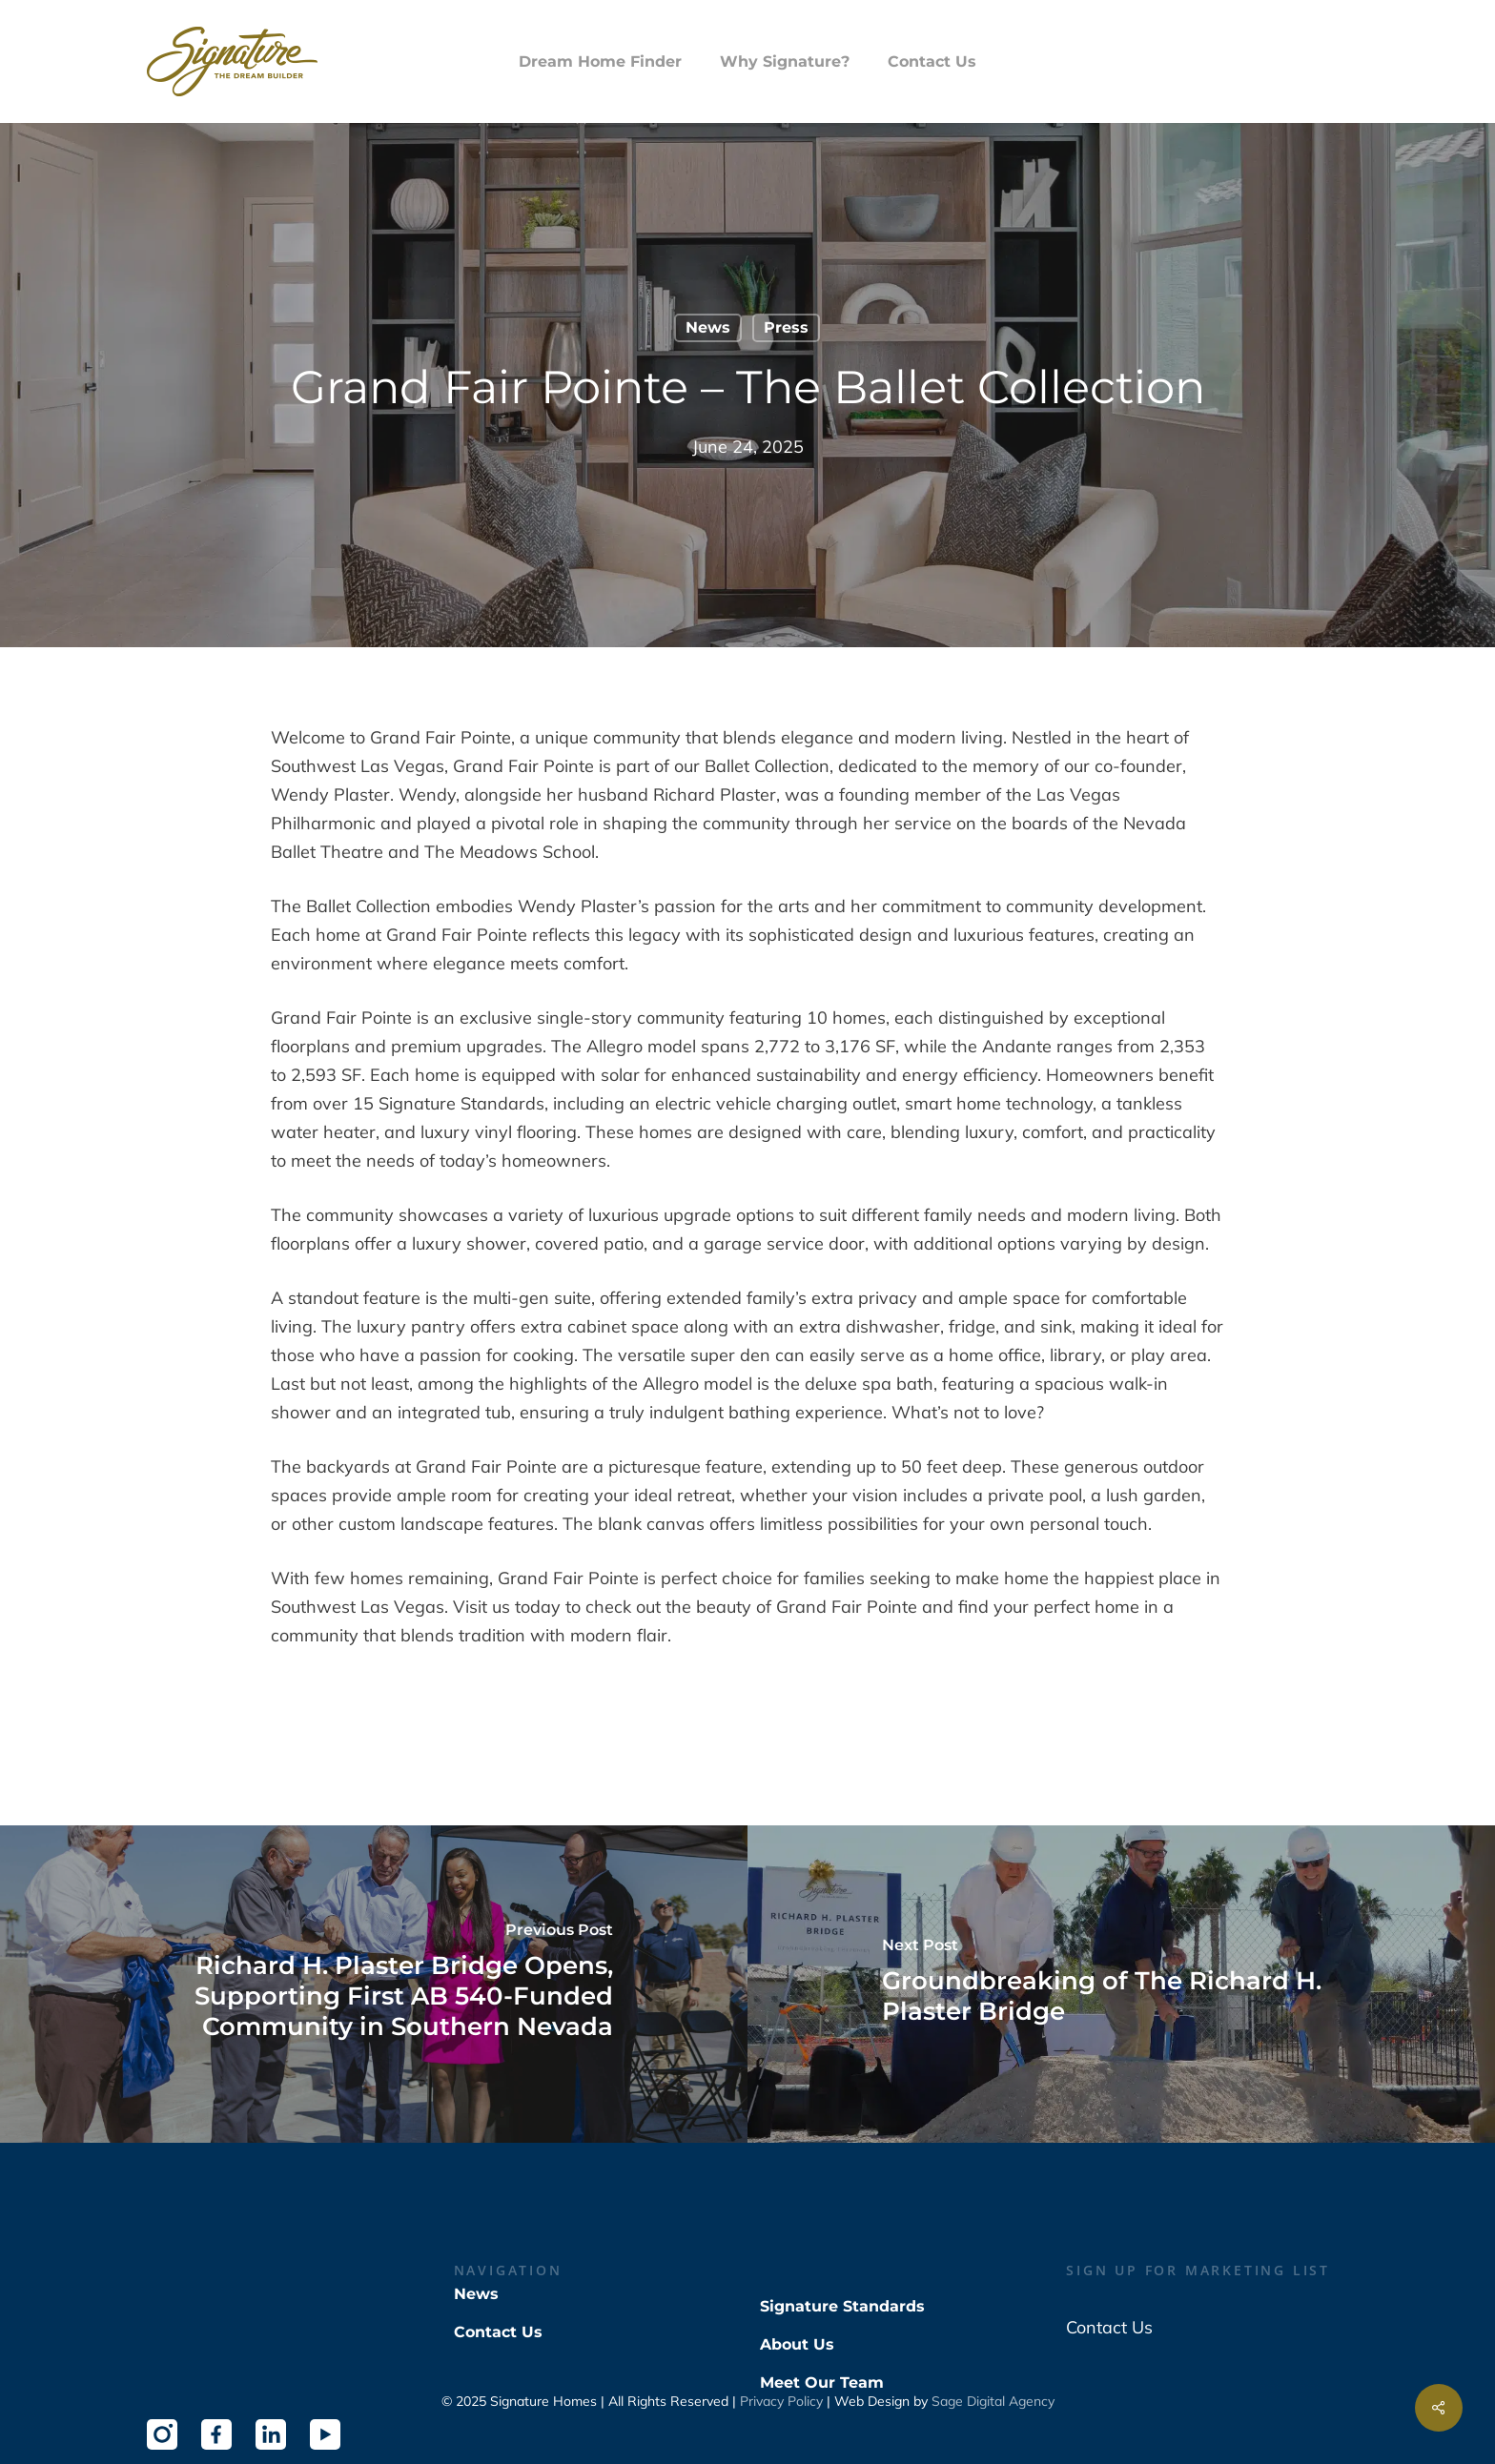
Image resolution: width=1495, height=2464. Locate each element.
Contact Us (498, 2332)
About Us (797, 2344)
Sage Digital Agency (993, 2401)
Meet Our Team (822, 2382)
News (708, 327)
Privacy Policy (781, 2401)
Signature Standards (842, 2306)
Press (786, 327)
